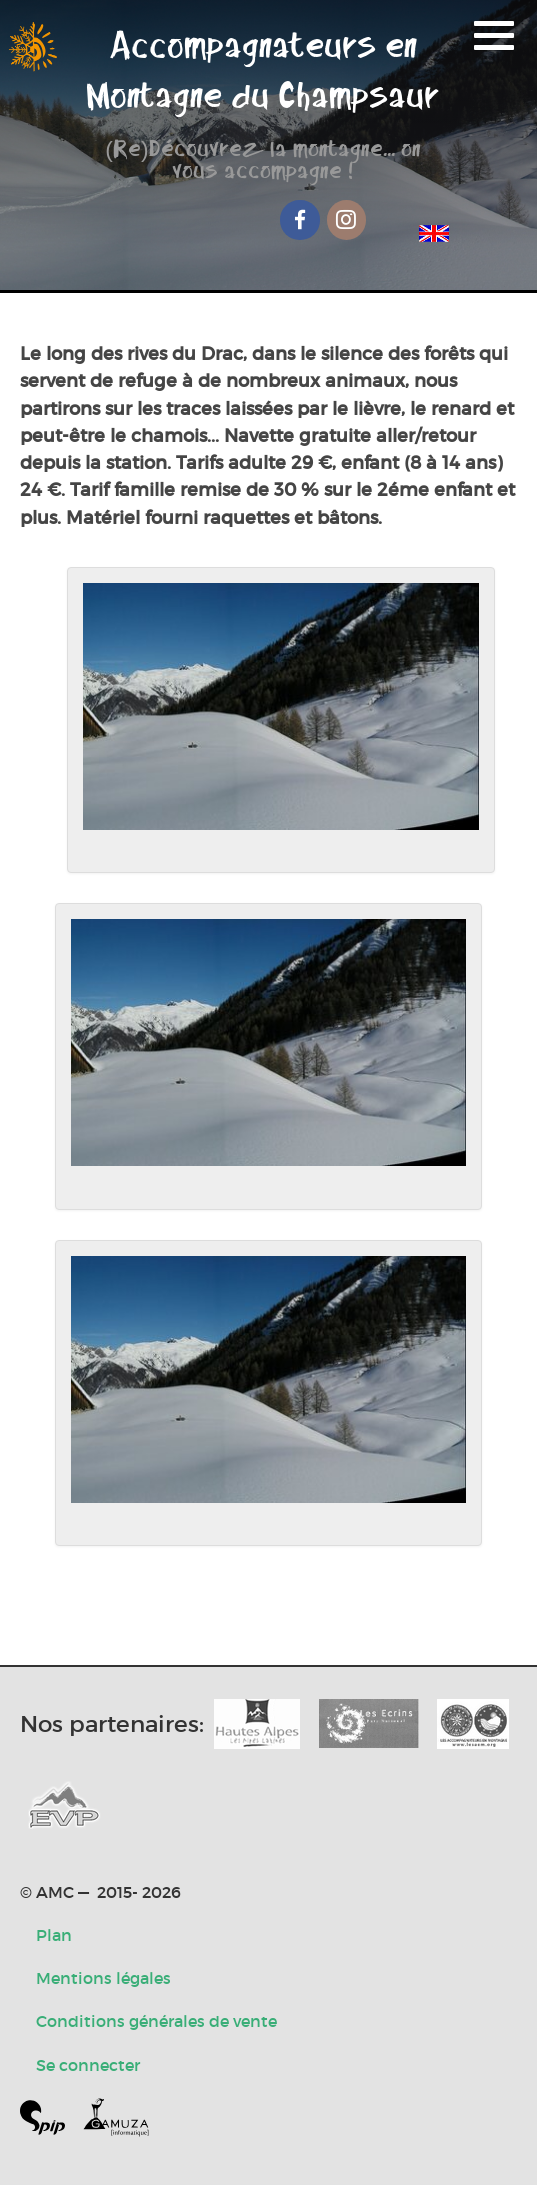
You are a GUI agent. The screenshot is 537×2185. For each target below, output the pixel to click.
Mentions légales (103, 1978)
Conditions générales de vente (156, 2021)
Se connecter (88, 2065)
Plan (54, 1935)
